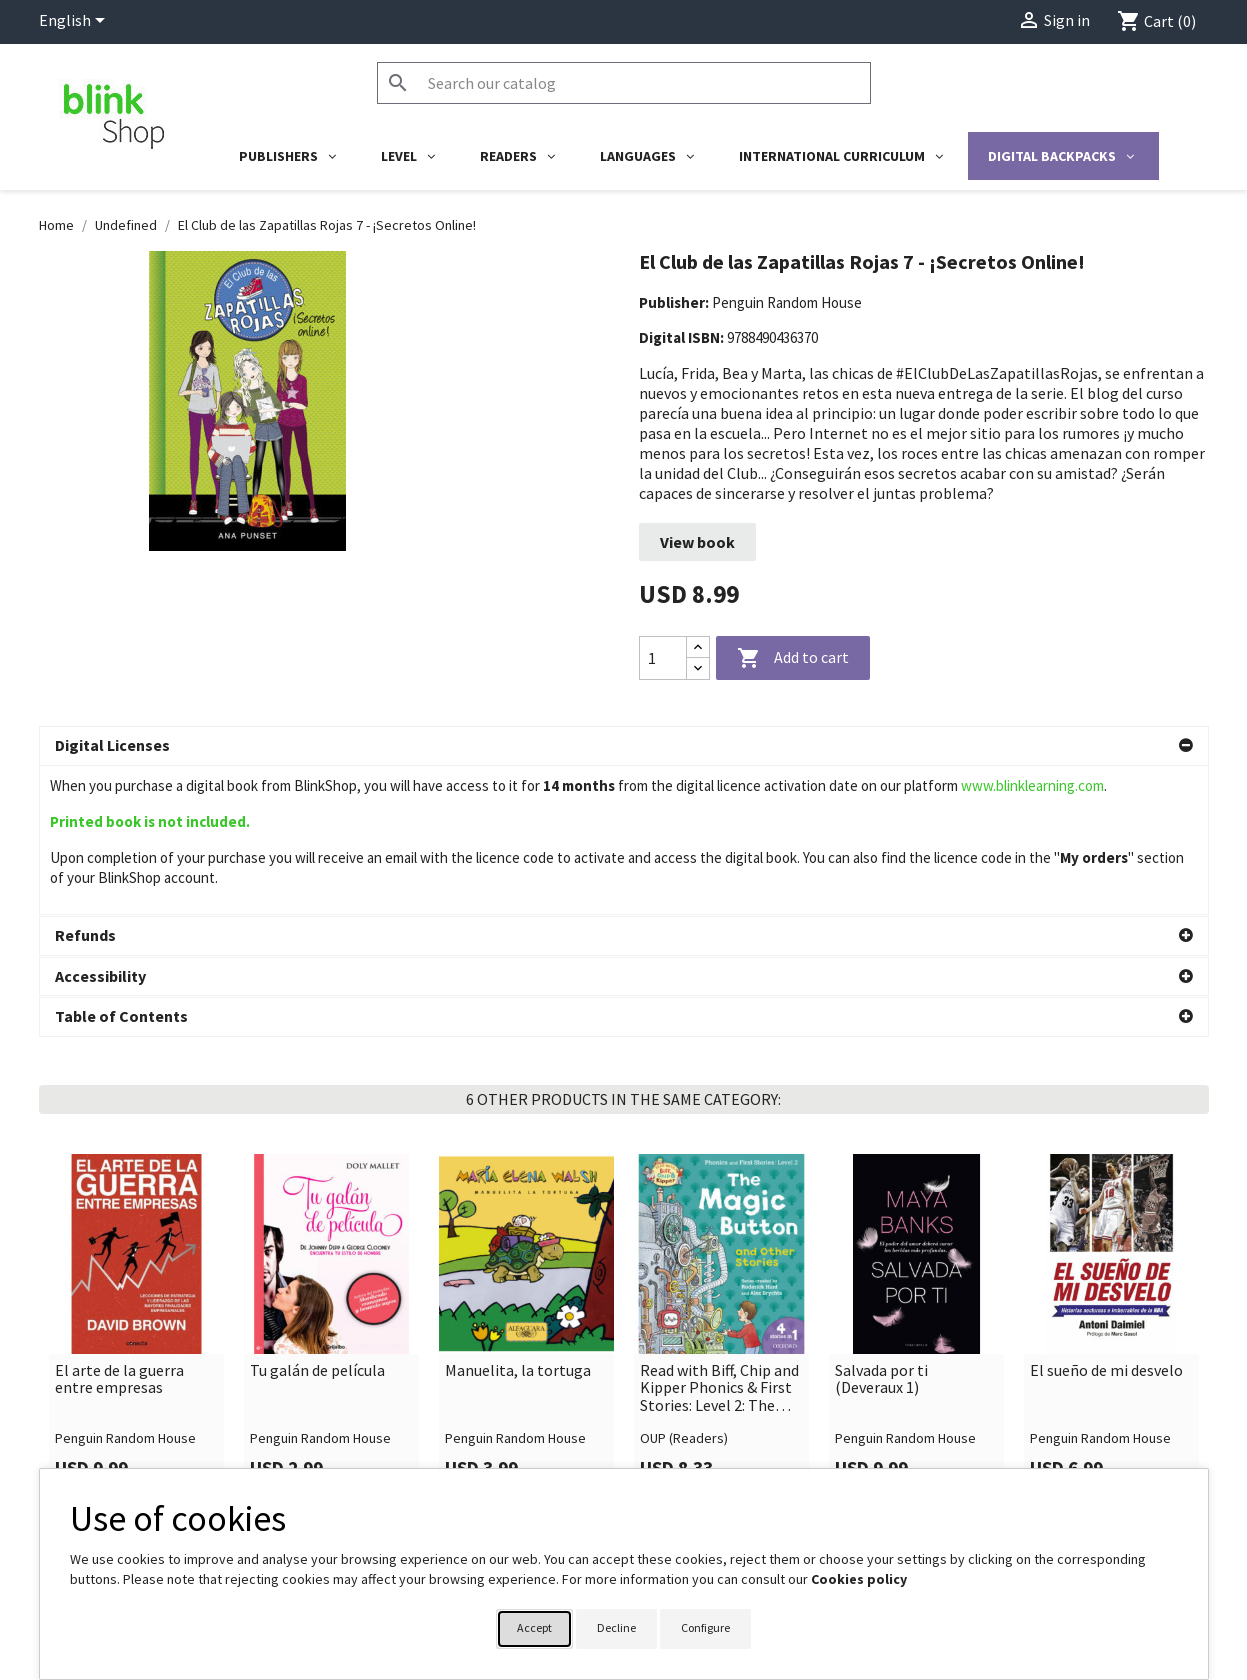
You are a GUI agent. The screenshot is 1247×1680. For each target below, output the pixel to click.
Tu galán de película (317, 1222)
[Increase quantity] (698, 647)
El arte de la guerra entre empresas (119, 1230)
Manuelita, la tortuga (518, 1222)
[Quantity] (663, 658)
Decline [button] (616, 1627)
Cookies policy (859, 1579)
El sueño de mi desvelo (1106, 1222)
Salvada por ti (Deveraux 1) (881, 1230)
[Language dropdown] (75, 22)
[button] (624, 746)
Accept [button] (534, 1627)
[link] (136, 1177)
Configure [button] (705, 1627)
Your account (686, 1462)
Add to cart (793, 659)
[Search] (624, 83)
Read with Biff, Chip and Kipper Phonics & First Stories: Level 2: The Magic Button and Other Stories (719, 1239)
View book (697, 542)
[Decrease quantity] (698, 668)
